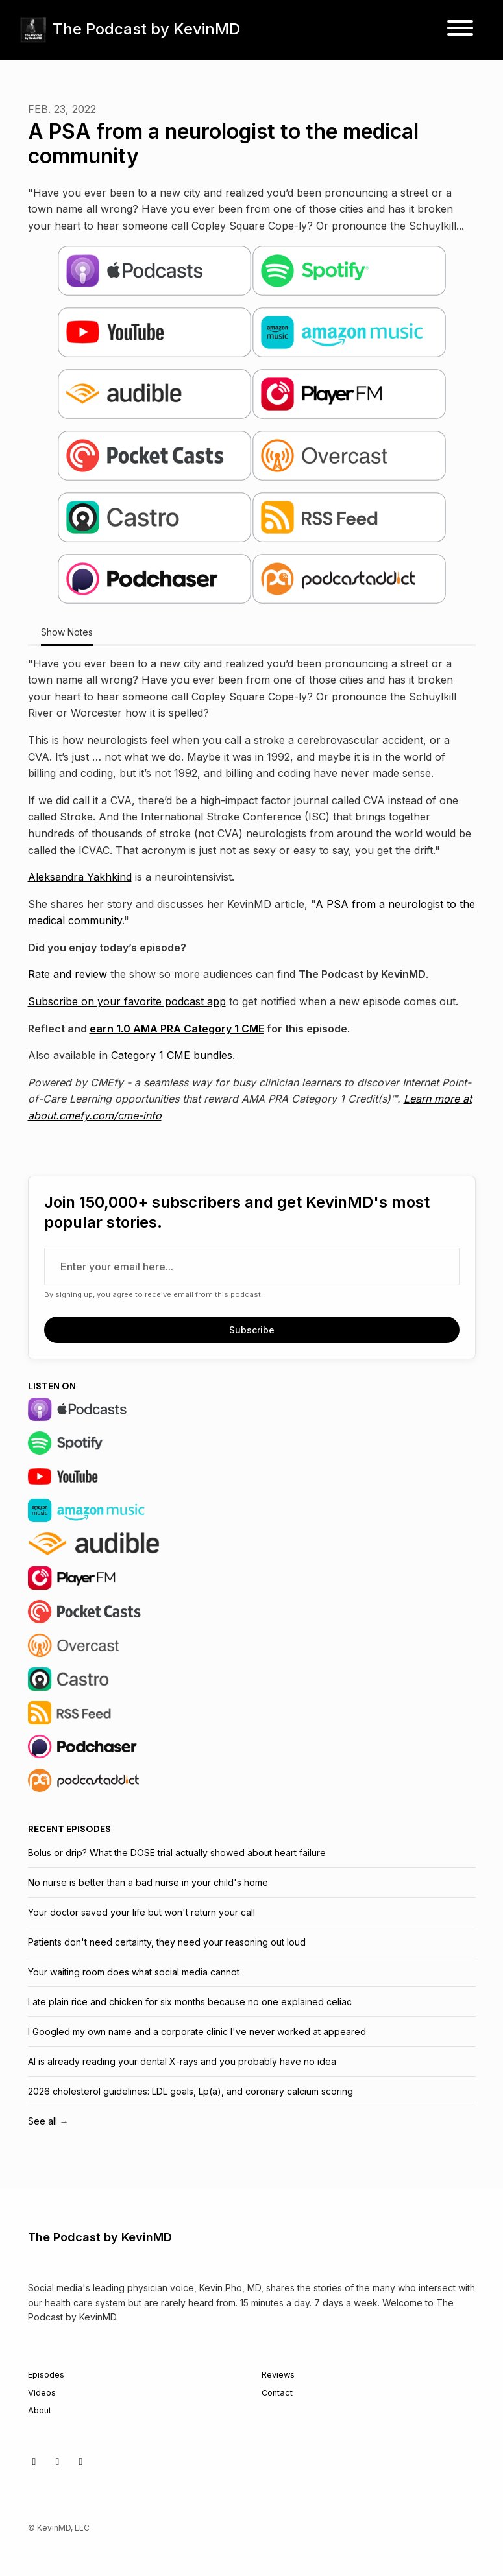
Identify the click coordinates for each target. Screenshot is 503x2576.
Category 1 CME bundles (171, 1055)
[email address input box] (252, 1266)
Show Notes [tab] (67, 632)
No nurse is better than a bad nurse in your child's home (148, 1882)
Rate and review (67, 974)
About (39, 2410)
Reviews (278, 2374)
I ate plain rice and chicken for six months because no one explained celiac (190, 2001)
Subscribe (252, 1329)
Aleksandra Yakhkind (80, 876)
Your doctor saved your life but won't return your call (141, 1912)
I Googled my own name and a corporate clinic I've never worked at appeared (197, 2031)
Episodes (46, 2374)
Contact (277, 2393)
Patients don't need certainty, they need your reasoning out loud (167, 1942)
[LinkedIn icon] (81, 2461)
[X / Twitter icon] (34, 2461)
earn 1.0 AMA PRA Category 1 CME (177, 1028)
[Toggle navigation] (460, 29)
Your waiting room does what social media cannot (133, 1971)
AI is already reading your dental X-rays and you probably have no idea (182, 2061)
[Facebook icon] (57, 2461)
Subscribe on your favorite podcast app (127, 1001)
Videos (42, 2393)
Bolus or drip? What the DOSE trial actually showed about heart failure (177, 1852)
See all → (48, 2121)
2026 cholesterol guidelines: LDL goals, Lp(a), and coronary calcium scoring (190, 2091)
